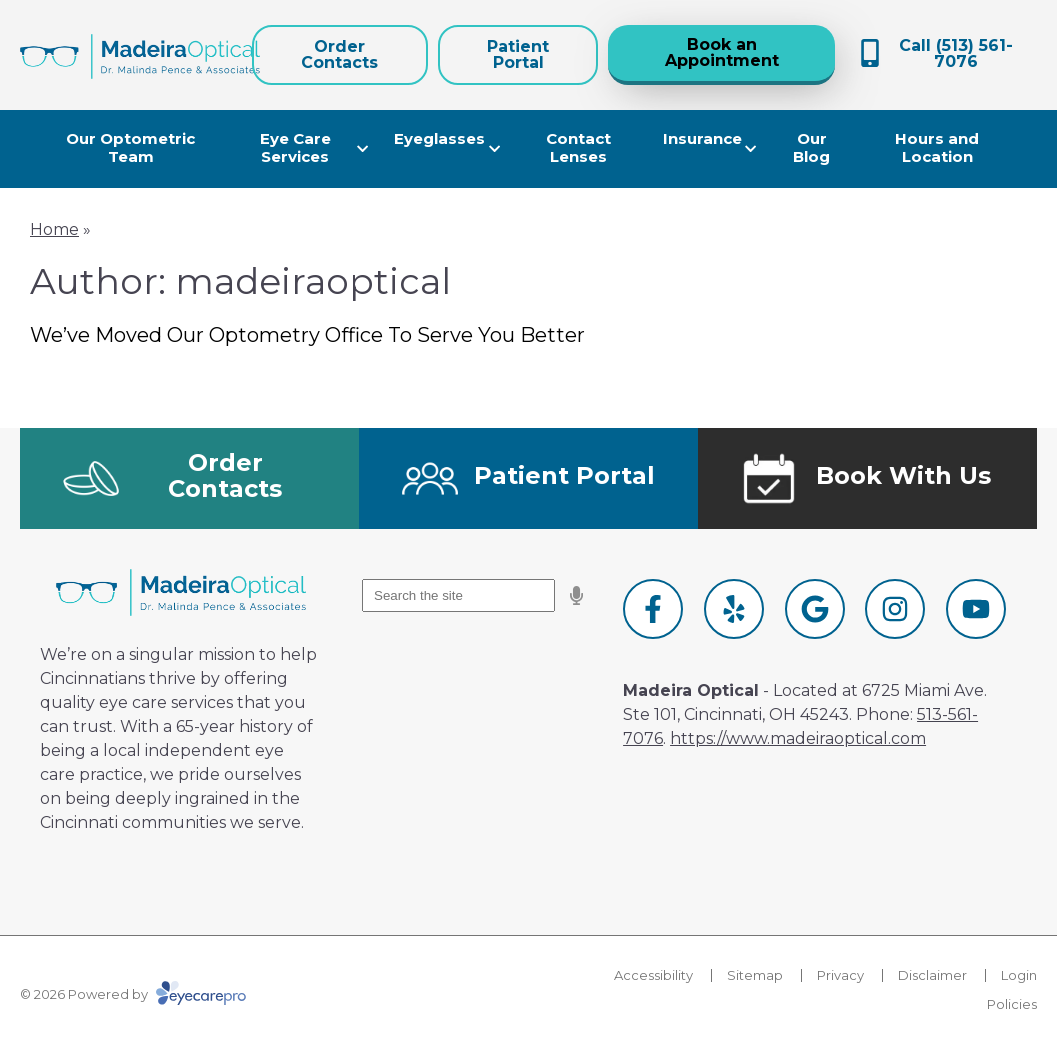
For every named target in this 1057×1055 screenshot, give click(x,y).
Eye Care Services (295, 147)
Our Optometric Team (130, 147)
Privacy (840, 975)
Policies (1012, 1004)
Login (1019, 975)
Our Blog (811, 147)
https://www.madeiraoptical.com (798, 738)
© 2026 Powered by (133, 994)
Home (54, 229)
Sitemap (755, 975)
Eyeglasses (439, 138)
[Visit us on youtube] (976, 609)
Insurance (702, 138)
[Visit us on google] (815, 609)
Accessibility (653, 975)
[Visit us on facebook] (653, 609)
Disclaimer (932, 975)
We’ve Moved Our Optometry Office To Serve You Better (307, 335)
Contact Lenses (578, 147)
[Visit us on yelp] (734, 609)
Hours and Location (937, 147)
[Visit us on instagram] (895, 609)
